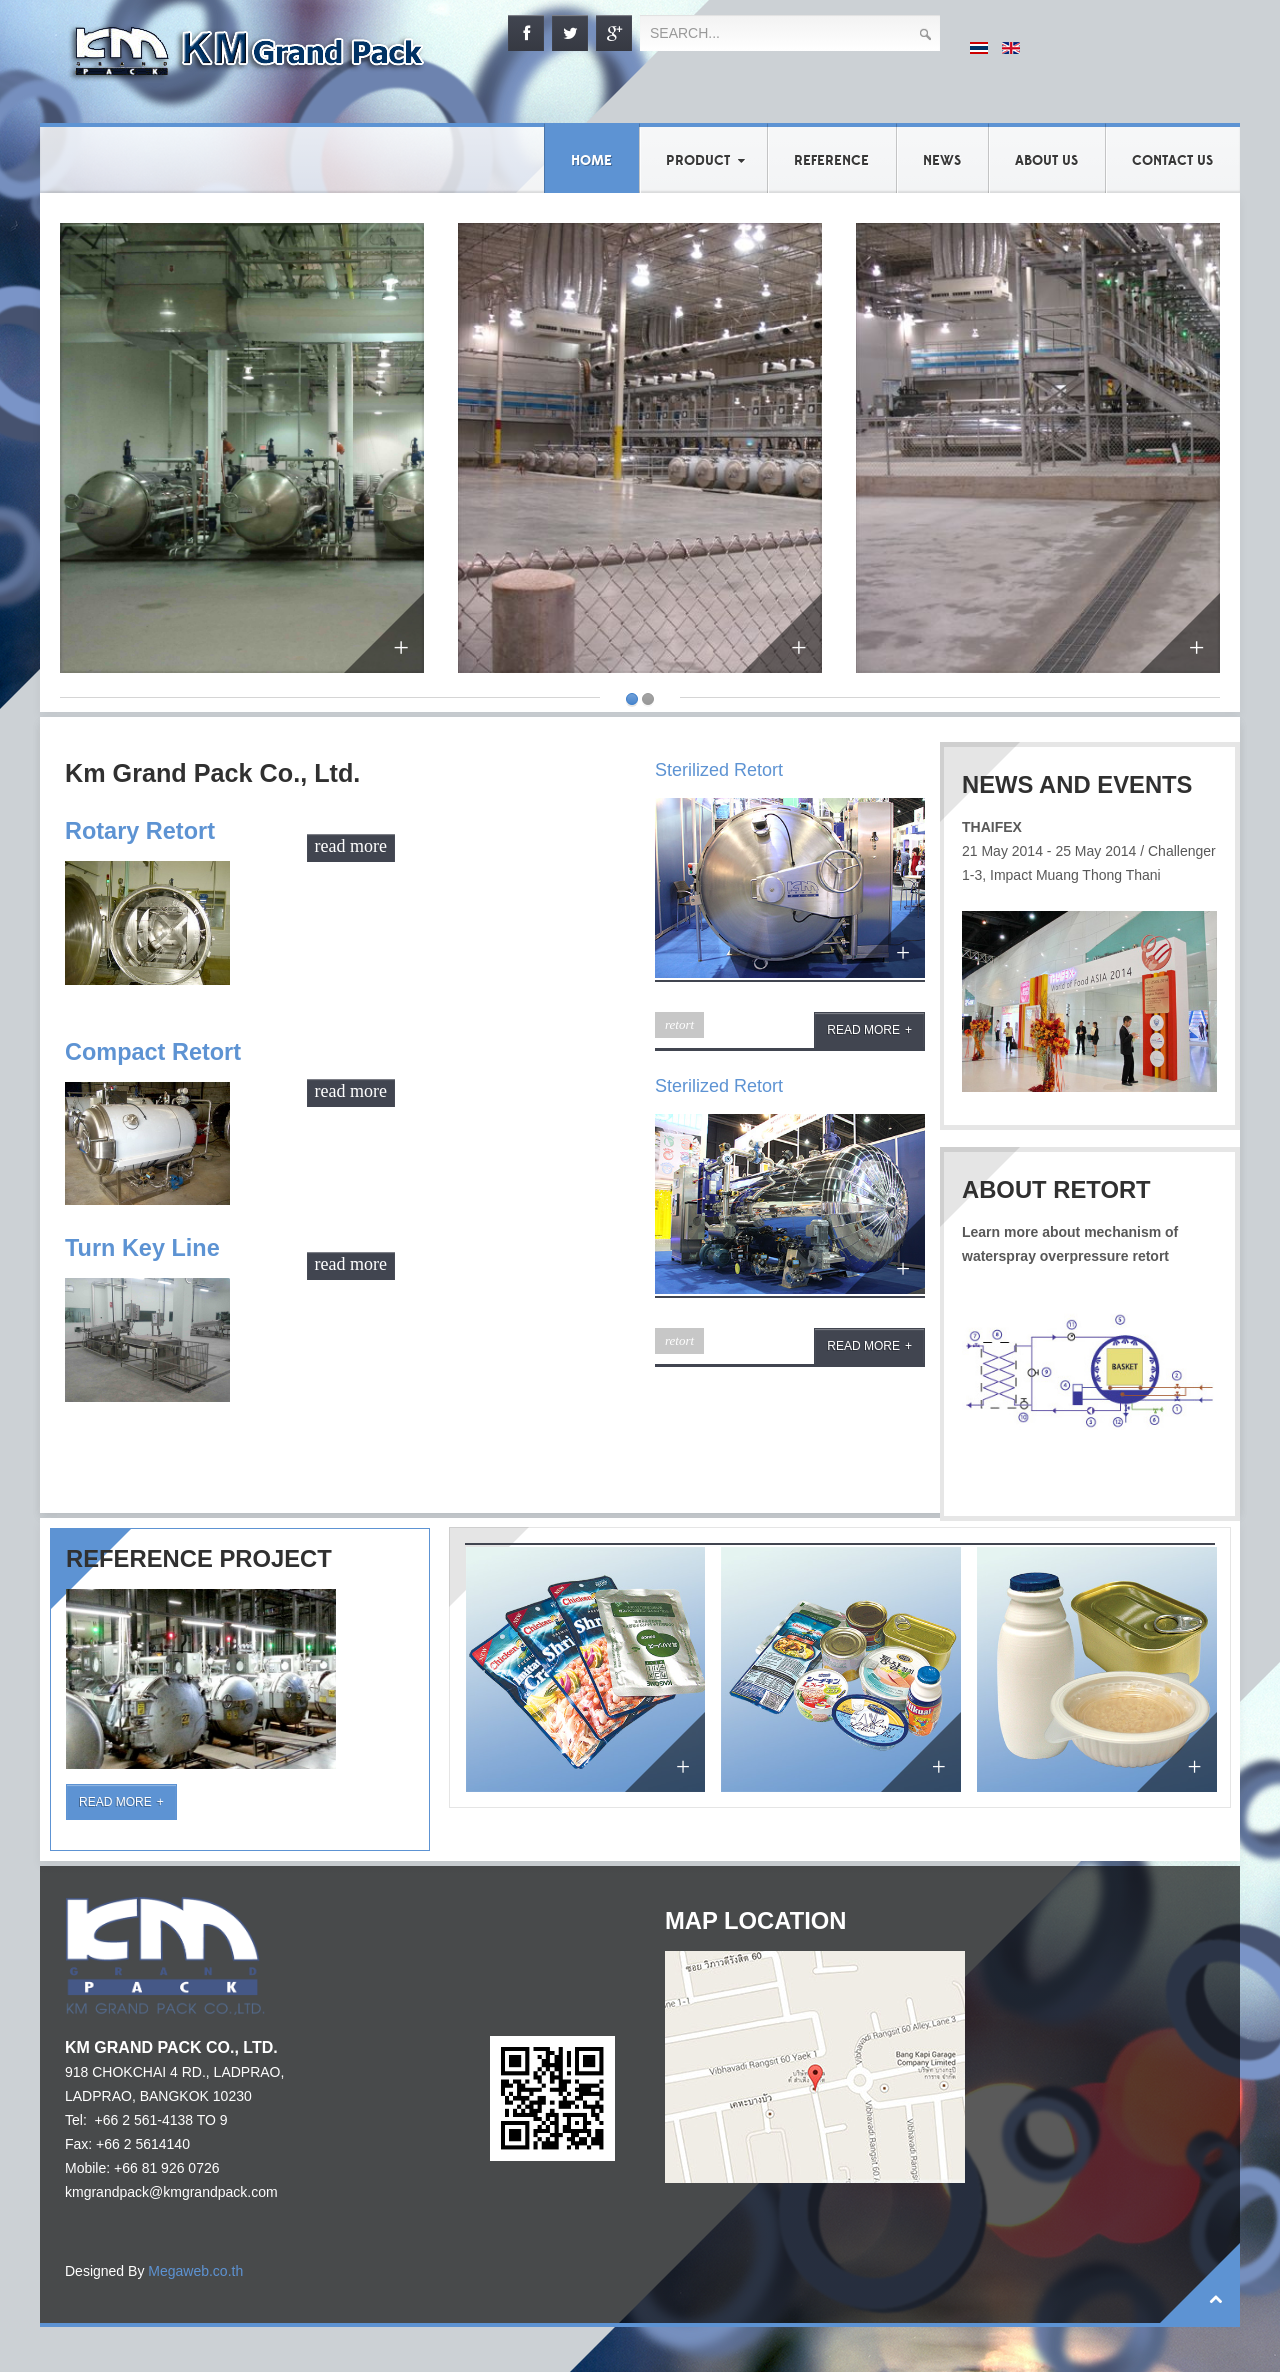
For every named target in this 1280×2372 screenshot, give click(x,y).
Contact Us (1172, 161)
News (942, 161)
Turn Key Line (143, 1247)
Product (698, 161)
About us (1046, 161)
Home (591, 161)
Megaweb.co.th (195, 2271)
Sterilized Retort (719, 770)
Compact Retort (154, 1051)
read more (351, 845)
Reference (831, 161)
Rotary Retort (141, 830)
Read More (115, 1802)
